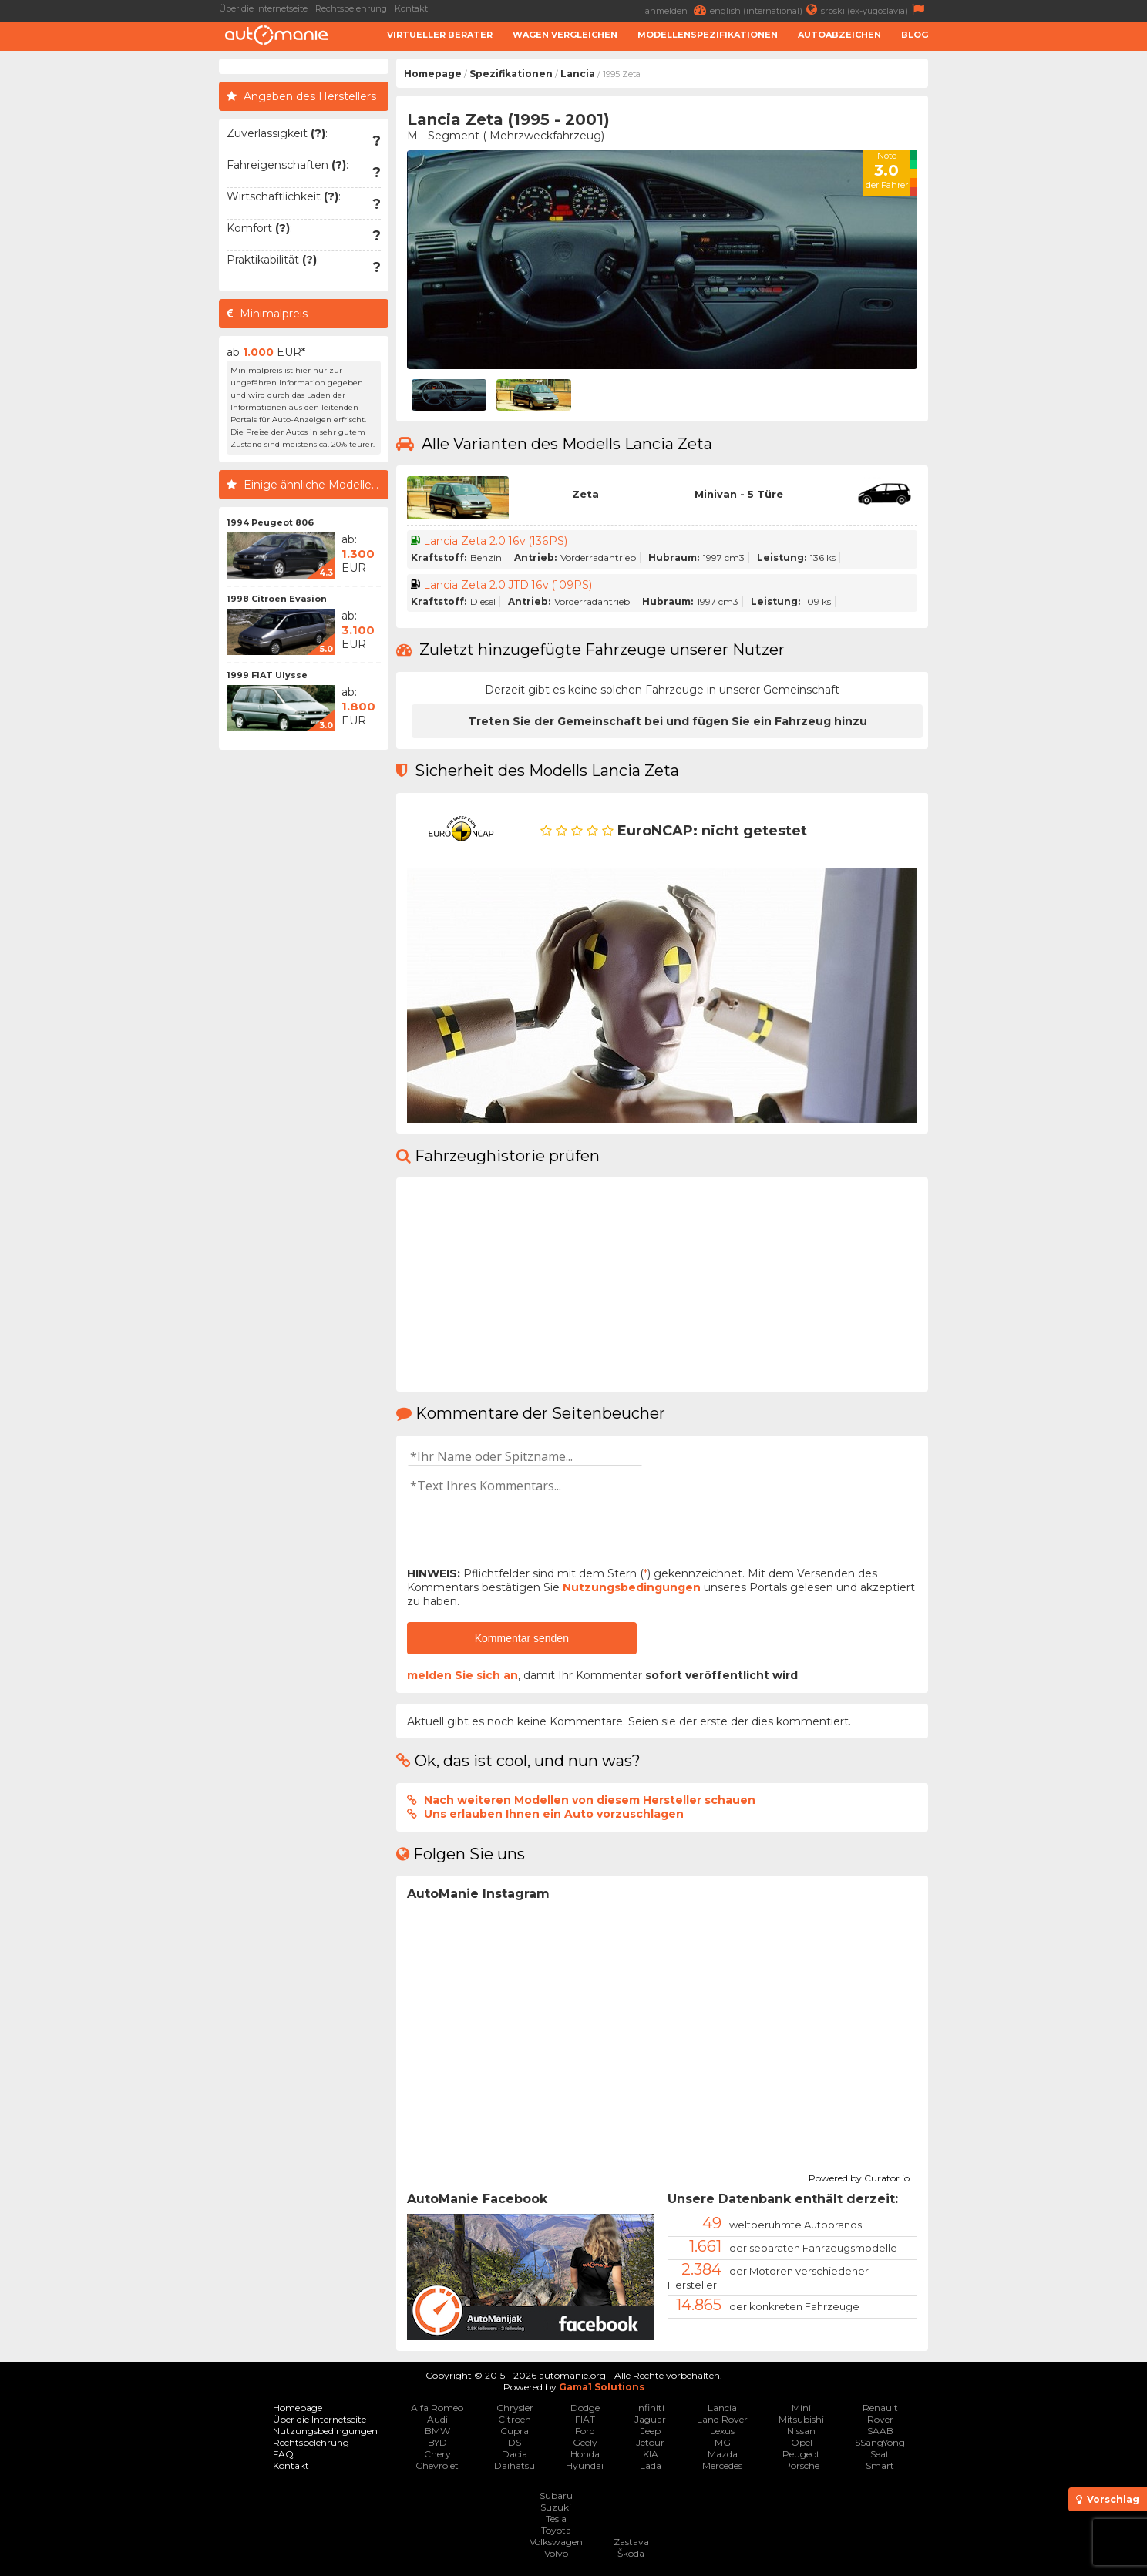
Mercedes (722, 2465)
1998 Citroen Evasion (277, 598)
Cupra (514, 2431)
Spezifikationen (511, 73)
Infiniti (650, 2407)
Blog (914, 34)
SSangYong (880, 2442)
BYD (437, 2442)
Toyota (556, 2530)
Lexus (722, 2431)
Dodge (585, 2407)
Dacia (514, 2454)
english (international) (765, 9)
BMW (437, 2431)
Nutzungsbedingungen (632, 1587)
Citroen (514, 2419)
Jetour (650, 2442)
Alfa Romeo (437, 2407)
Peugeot (801, 2454)
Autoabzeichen (839, 34)
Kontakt (411, 8)
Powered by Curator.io (859, 2176)
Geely (585, 2442)
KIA (650, 2454)
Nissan (801, 2431)
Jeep (651, 2431)
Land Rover (722, 2419)
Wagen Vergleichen (565, 34)
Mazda (723, 2454)
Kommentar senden (522, 1638)
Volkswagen (556, 2541)
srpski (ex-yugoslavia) (874, 9)
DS (514, 2442)
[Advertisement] (1041, 290)
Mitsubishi (801, 2419)
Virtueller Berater (440, 34)
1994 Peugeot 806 (270, 522)
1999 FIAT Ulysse (267, 675)
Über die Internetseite (263, 8)
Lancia (577, 73)
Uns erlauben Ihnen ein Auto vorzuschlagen (554, 1814)
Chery (437, 2454)
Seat (880, 2454)
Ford (585, 2431)
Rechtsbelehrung (351, 8)
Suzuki (555, 2507)
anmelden (677, 9)
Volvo (556, 2553)
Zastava (631, 2541)
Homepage (433, 73)
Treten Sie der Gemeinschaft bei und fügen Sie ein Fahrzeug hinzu (667, 721)
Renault (880, 2407)
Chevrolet (437, 2465)
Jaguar (650, 2419)
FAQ (283, 2454)
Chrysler (514, 2407)
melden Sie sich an (462, 1675)
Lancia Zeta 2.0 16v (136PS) (495, 541)
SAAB (880, 2431)
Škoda (630, 2553)
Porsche (801, 2465)
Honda (585, 2454)
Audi (437, 2419)
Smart (880, 2465)
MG (723, 2442)
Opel (801, 2442)
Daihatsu (514, 2465)
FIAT (585, 2419)
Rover (880, 2419)
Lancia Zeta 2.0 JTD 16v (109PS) (508, 585)
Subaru (556, 2495)
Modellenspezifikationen (707, 34)
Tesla (556, 2518)
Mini (801, 2407)
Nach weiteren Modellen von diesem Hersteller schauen (589, 1800)
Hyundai (585, 2465)
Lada (650, 2465)
